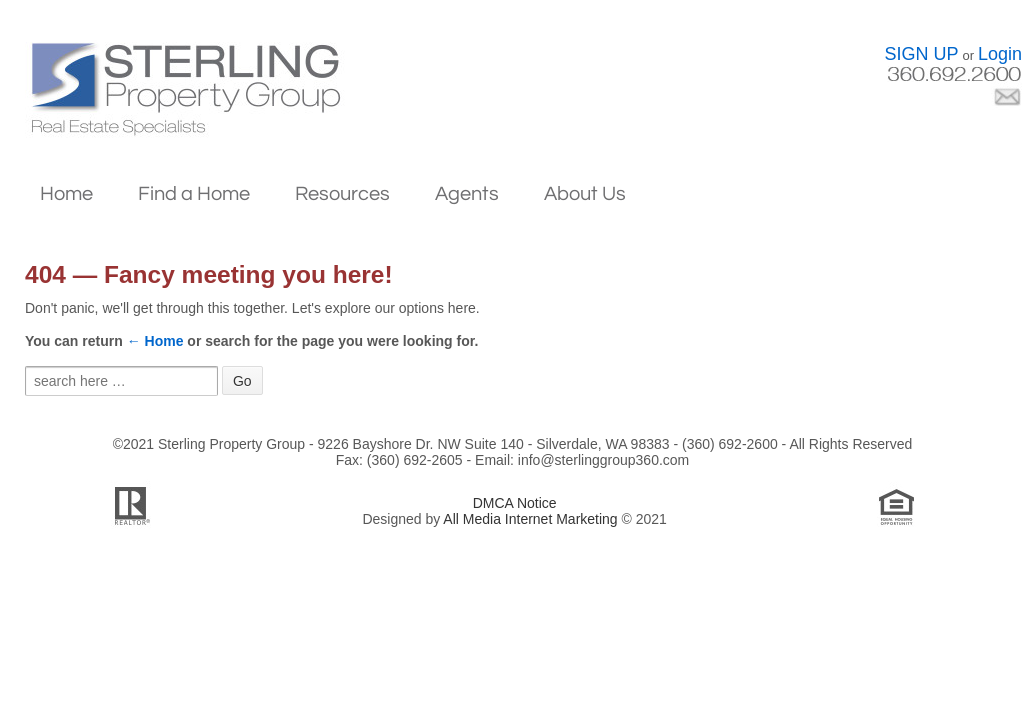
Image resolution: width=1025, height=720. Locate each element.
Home (66, 194)
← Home (155, 341)
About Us (585, 194)
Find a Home (194, 194)
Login (1000, 54)
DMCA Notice (515, 503)
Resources (342, 194)
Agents (467, 194)
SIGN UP (922, 54)
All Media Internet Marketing (530, 519)
